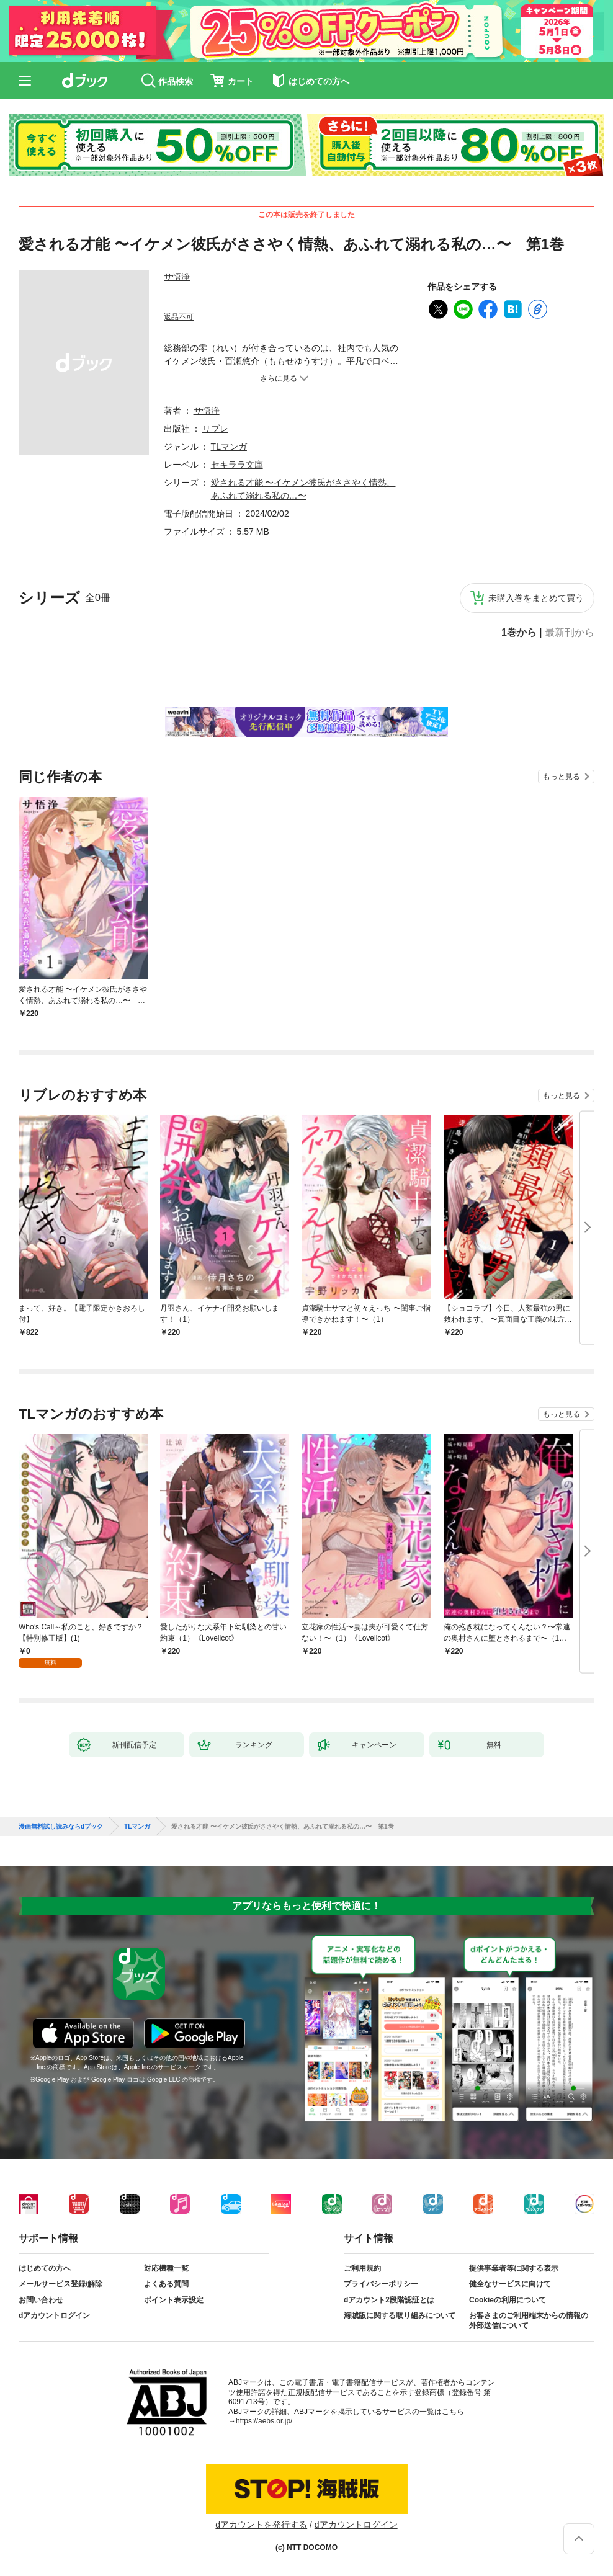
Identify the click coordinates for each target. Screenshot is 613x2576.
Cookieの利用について (507, 2300)
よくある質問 (166, 2284)
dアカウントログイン (54, 2315)
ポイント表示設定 (174, 2300)
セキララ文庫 (237, 465)
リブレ (215, 429)
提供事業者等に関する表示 (513, 2268)
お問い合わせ (41, 2300)
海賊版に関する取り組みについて (399, 2315)
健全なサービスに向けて (510, 2284)
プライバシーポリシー (381, 2284)
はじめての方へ (45, 2268)
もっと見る (561, 776)
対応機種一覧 (166, 2268)
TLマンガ (229, 447)
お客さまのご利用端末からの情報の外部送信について (528, 2320)
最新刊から (569, 633)
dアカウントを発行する (261, 2524)
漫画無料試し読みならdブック (61, 1827)
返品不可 (179, 317)
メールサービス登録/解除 (60, 2284)
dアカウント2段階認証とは (389, 2300)
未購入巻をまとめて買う (536, 598)
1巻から (519, 633)
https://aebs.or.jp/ (264, 2421)
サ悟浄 (177, 277)
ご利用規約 (362, 2268)
